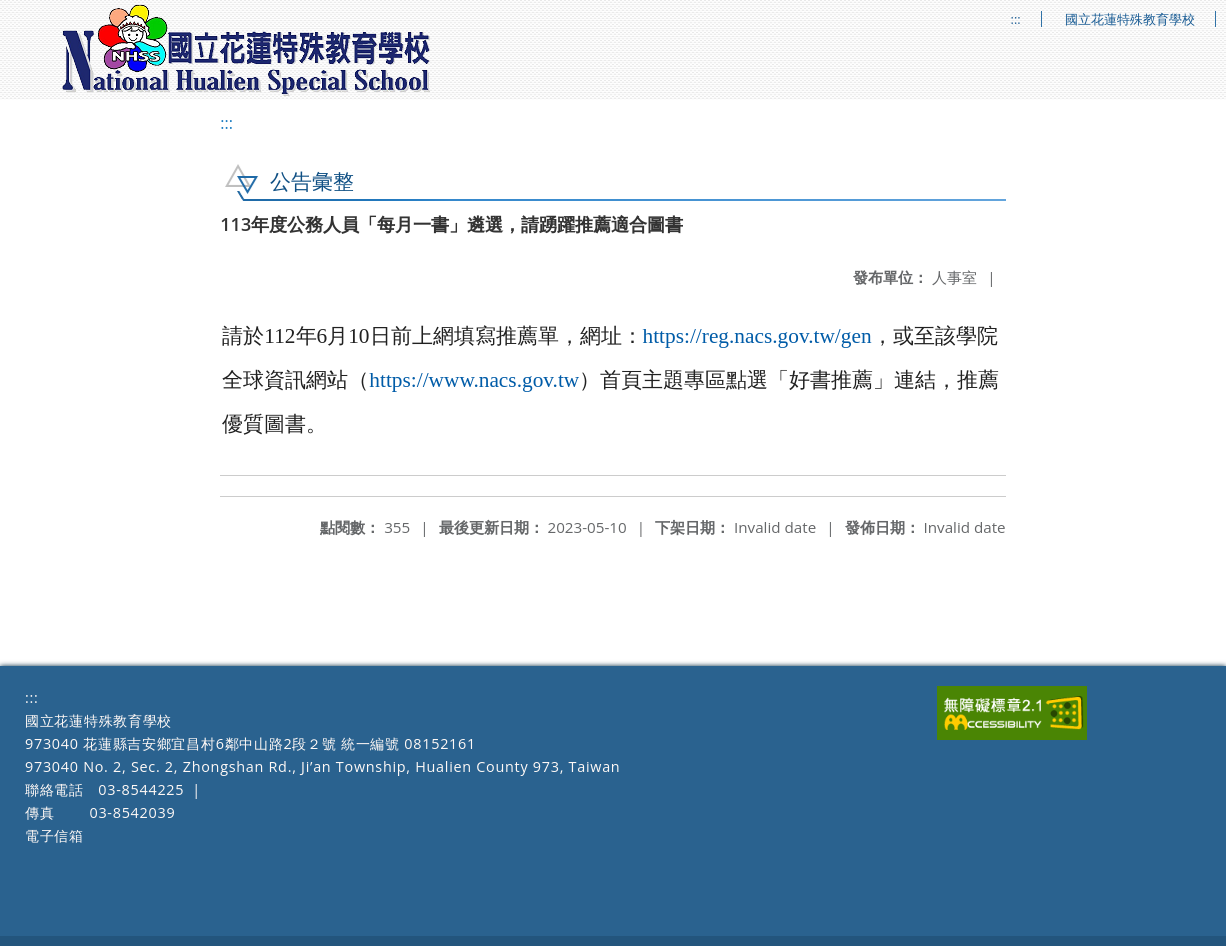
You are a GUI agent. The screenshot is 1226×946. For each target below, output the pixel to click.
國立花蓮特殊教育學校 (1130, 19)
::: (1016, 19)
